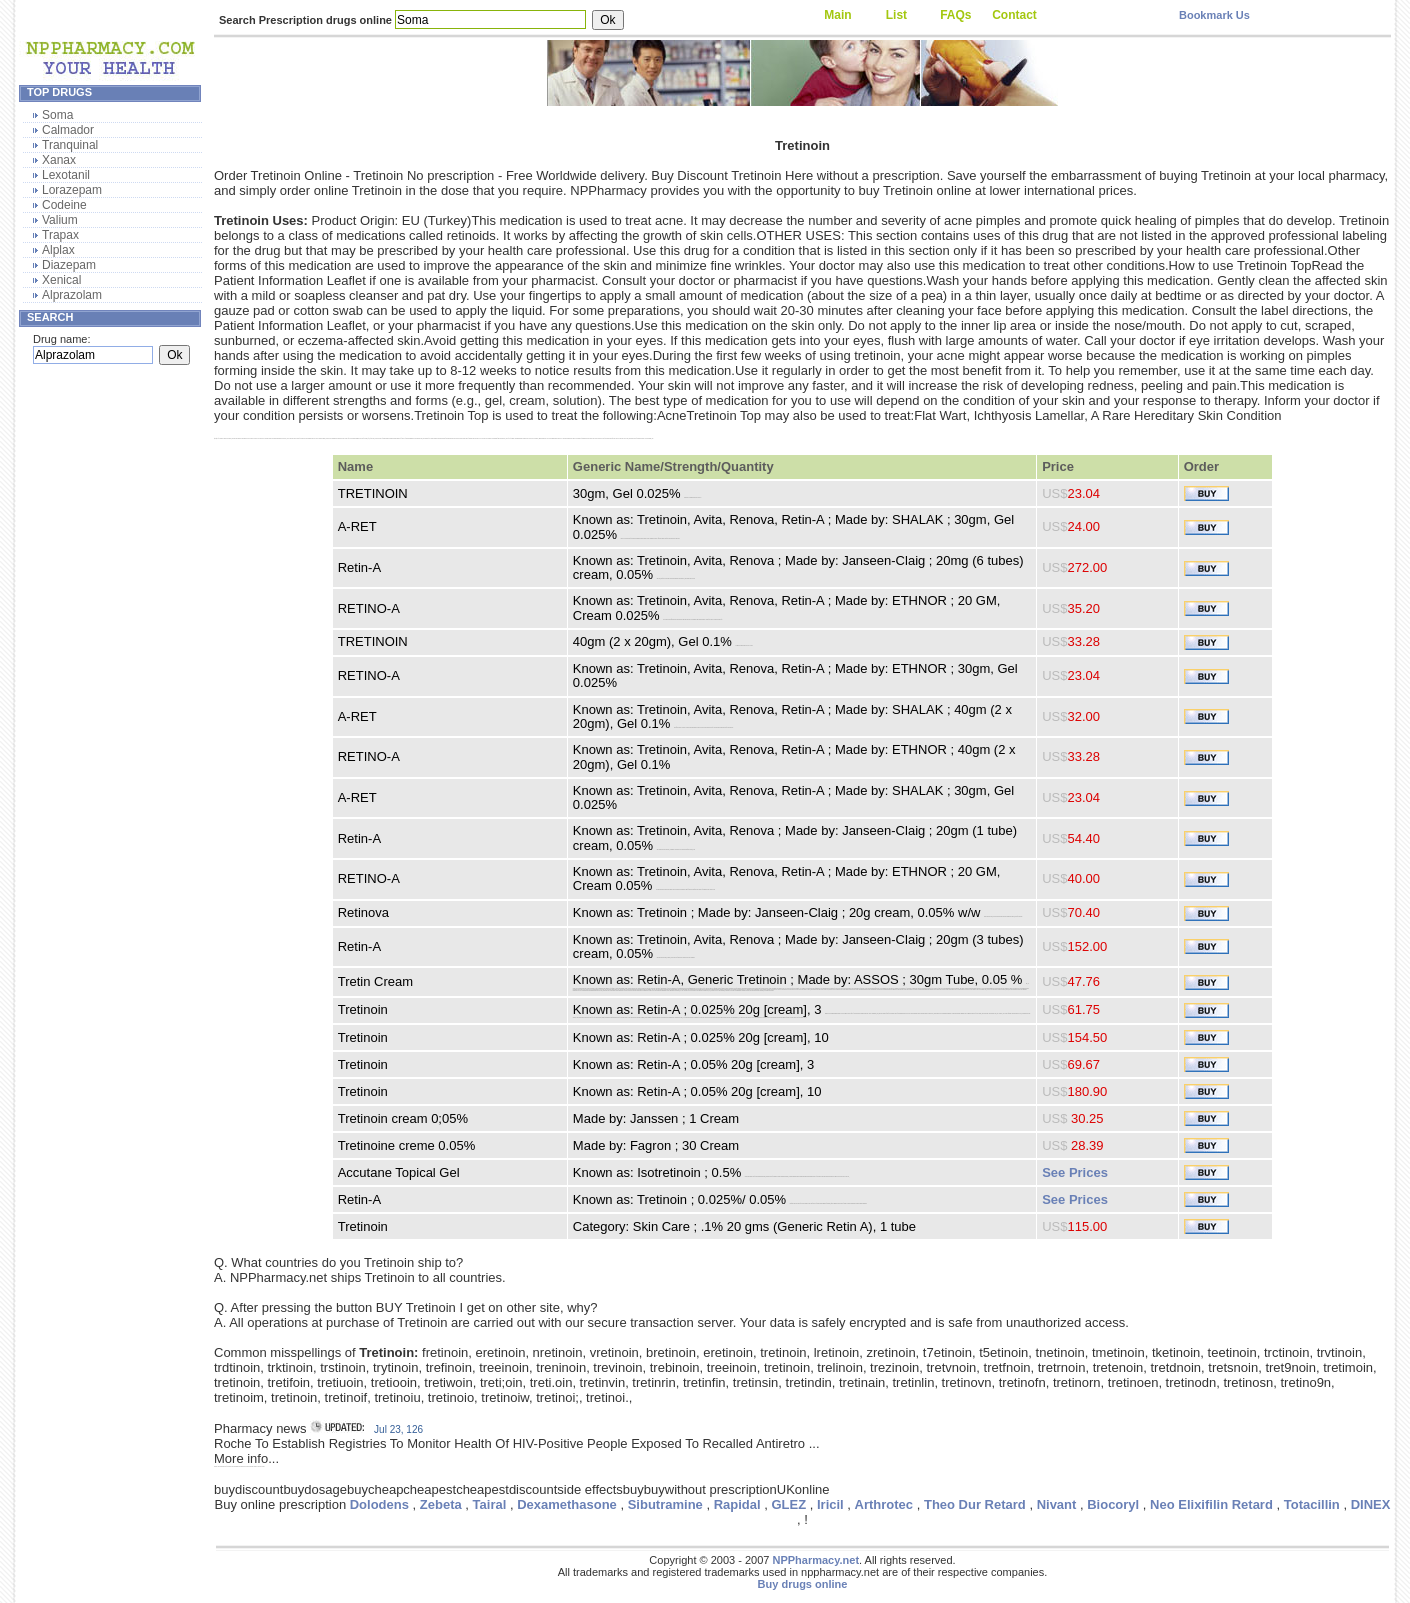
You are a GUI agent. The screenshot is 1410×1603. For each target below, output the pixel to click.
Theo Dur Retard (975, 1504)
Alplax (58, 250)
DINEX (1371, 1504)
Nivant (1057, 1504)
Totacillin (1312, 1504)
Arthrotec (884, 1504)
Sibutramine (665, 1504)
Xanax (59, 160)
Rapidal (737, 1504)
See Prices (1075, 1172)
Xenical (61, 280)
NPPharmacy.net (815, 1560)
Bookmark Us (1214, 15)
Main (837, 15)
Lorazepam (72, 190)
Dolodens (379, 1504)
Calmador (68, 130)
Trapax (60, 235)
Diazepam (69, 265)
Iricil (830, 1504)
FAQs (955, 15)
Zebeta (441, 1504)
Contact (1014, 15)
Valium (60, 220)
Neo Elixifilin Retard (1211, 1504)
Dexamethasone (567, 1504)
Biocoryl (1113, 1504)
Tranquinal (70, 145)
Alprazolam (72, 295)
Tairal (490, 1504)
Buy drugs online (803, 1584)
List (896, 15)
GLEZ (788, 1504)
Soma (57, 115)
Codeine (64, 205)
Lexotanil (66, 175)
